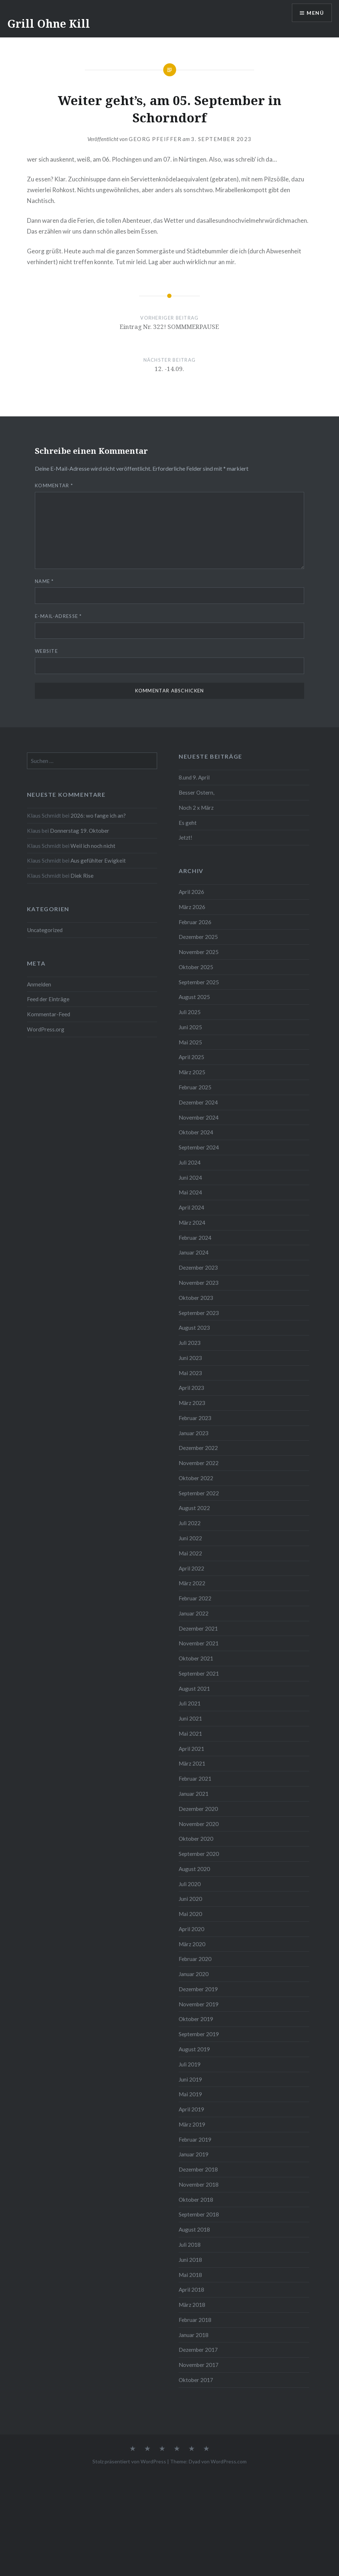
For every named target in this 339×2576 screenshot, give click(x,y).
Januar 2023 (194, 1433)
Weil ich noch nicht (92, 845)
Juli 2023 (190, 1342)
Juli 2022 (190, 1523)
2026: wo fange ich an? (98, 815)
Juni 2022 (190, 1538)
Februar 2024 (195, 1237)
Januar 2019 (194, 2154)
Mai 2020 (190, 1914)
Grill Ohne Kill (48, 23)
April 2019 (191, 2109)
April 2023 (191, 1387)
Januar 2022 (194, 1613)
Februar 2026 (195, 922)
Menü (315, 13)
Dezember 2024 (198, 1102)
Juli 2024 (190, 1162)
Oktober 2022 (196, 1478)
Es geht (188, 822)
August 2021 (194, 1688)
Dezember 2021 (198, 1628)
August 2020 (194, 1869)
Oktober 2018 (196, 2199)
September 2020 (199, 1853)
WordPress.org (45, 1029)
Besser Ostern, (196, 792)
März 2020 (192, 1944)
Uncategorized (45, 930)
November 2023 (199, 1282)
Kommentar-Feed (48, 1014)
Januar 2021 (194, 1793)
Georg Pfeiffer (155, 139)
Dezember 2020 (198, 1809)
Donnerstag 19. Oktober (79, 830)
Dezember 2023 (198, 1267)
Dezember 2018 (198, 2169)
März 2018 (192, 2304)
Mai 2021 (190, 1733)
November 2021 (199, 1643)
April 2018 (191, 2289)
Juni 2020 (190, 1898)
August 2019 (194, 2049)
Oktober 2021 (196, 1658)
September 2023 (199, 1313)
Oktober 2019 (196, 2019)
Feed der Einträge (48, 999)
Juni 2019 (190, 2079)
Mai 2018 (190, 2275)
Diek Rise (81, 875)
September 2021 (199, 1673)
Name (44, 581)
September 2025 (199, 982)
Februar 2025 (195, 1087)
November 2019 (199, 2004)
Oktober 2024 (196, 1132)
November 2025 (199, 952)
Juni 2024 (190, 1177)
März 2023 (192, 1403)
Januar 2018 (194, 2335)
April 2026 (191, 892)
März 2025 (192, 1072)
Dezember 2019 (198, 1989)
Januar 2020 (194, 1974)
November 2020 (199, 1824)
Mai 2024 (190, 1192)
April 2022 (191, 1568)
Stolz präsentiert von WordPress (129, 2461)
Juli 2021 (190, 1703)
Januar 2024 (194, 1252)
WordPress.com (229, 2461)
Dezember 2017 (198, 2349)
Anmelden (39, 984)
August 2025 (194, 997)
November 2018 (199, 2184)
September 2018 (199, 2214)
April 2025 (191, 1057)
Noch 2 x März (196, 807)
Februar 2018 (195, 2320)
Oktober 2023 (196, 1297)
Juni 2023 (190, 1358)
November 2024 (199, 1117)
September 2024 (199, 1147)
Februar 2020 (195, 1959)
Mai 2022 (190, 1553)
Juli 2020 (190, 1884)
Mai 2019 (190, 2094)
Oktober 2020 (196, 1838)
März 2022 (192, 1583)
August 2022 (194, 1508)
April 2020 (191, 1929)
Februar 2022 (195, 1598)
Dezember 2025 (198, 937)
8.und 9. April (194, 777)
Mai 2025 (190, 1042)
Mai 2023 (190, 1373)
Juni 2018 (190, 2259)
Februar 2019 (195, 2139)
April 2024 (191, 1207)
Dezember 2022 (198, 1448)
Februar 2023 (195, 1418)
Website (46, 651)
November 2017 (199, 2365)
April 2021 (191, 1748)
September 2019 (199, 2034)
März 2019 (192, 2124)
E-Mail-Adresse (58, 616)
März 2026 (192, 907)
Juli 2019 (190, 2064)
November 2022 (199, 1463)
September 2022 (199, 1493)
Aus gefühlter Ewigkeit (98, 860)
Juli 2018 (190, 2244)
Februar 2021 (195, 1778)
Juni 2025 (190, 1027)
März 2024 (192, 1222)
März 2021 (192, 1763)
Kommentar (54, 485)
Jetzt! (185, 837)
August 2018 (194, 2229)
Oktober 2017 (196, 2380)
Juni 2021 (190, 1718)
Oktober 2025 (196, 967)
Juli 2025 (190, 1012)
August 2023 (194, 1327)
